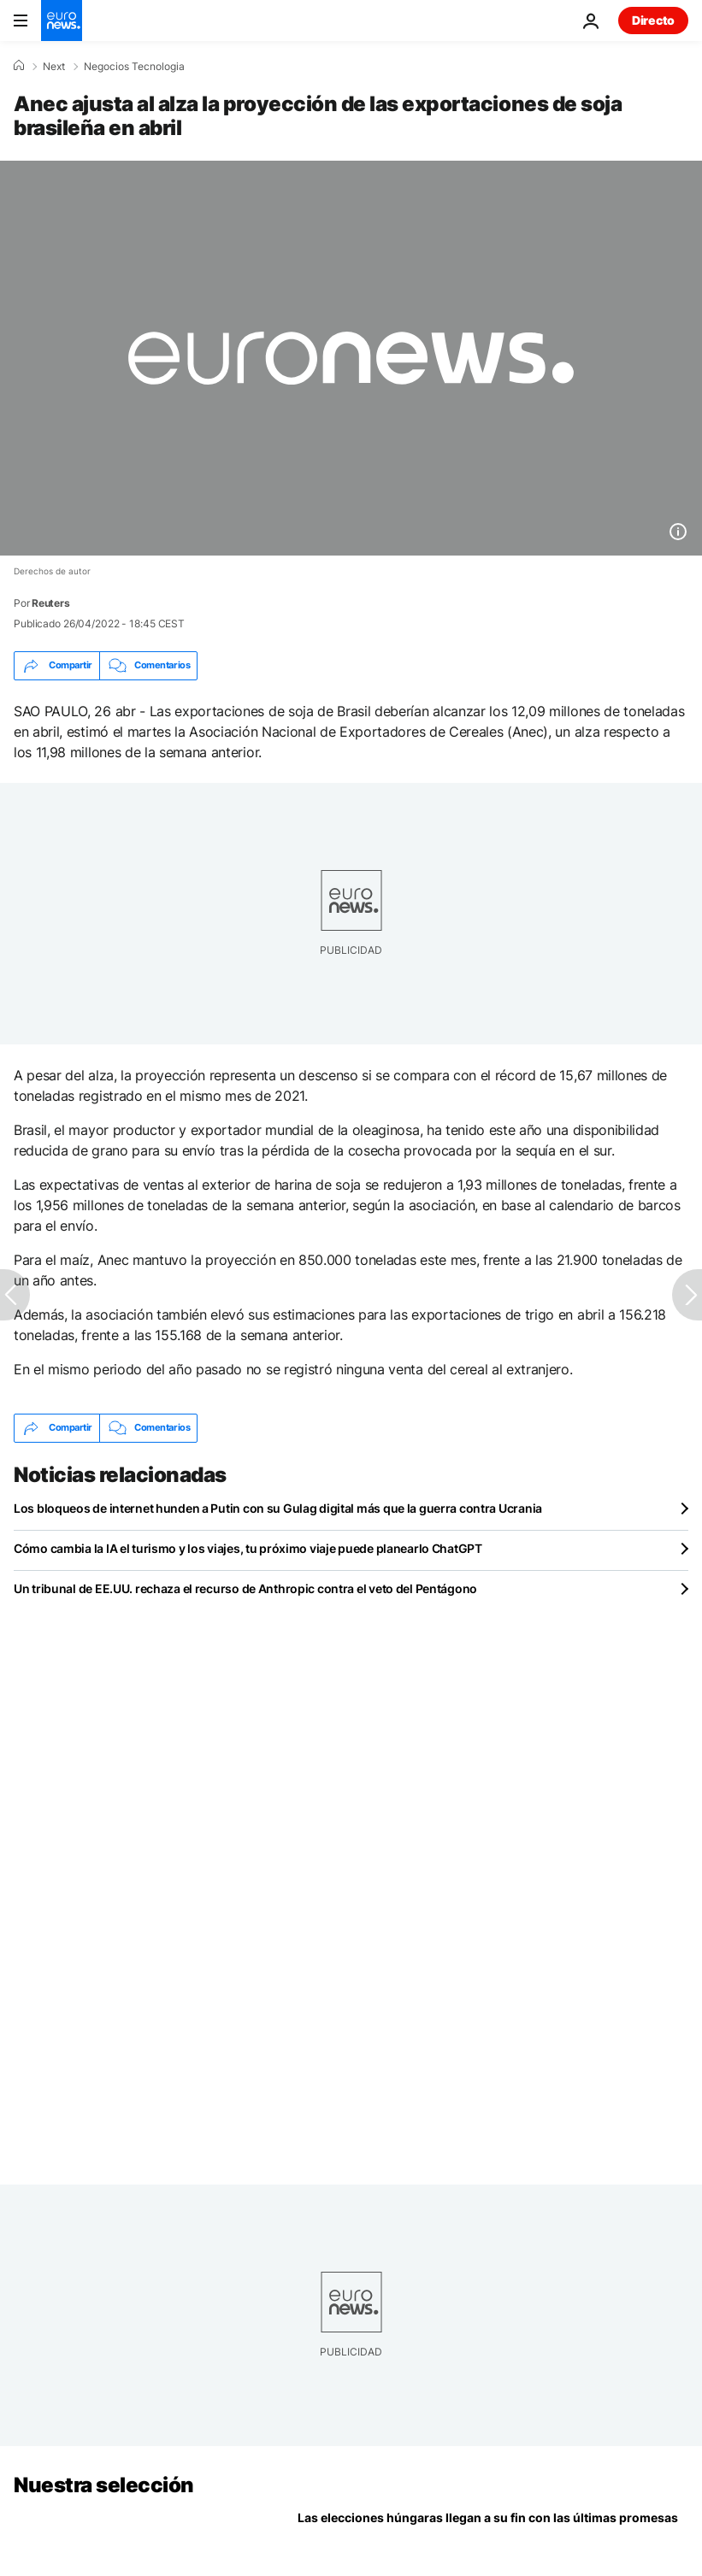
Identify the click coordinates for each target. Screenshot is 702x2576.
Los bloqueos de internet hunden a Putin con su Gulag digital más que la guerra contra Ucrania (278, 1508)
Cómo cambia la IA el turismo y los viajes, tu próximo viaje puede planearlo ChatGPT (248, 1548)
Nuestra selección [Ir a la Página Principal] (104, 2485)
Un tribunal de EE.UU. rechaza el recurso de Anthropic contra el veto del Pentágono (245, 1588)
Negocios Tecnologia (134, 67)
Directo (653, 20)
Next (54, 67)
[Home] (19, 66)
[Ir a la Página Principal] (61, 20)
